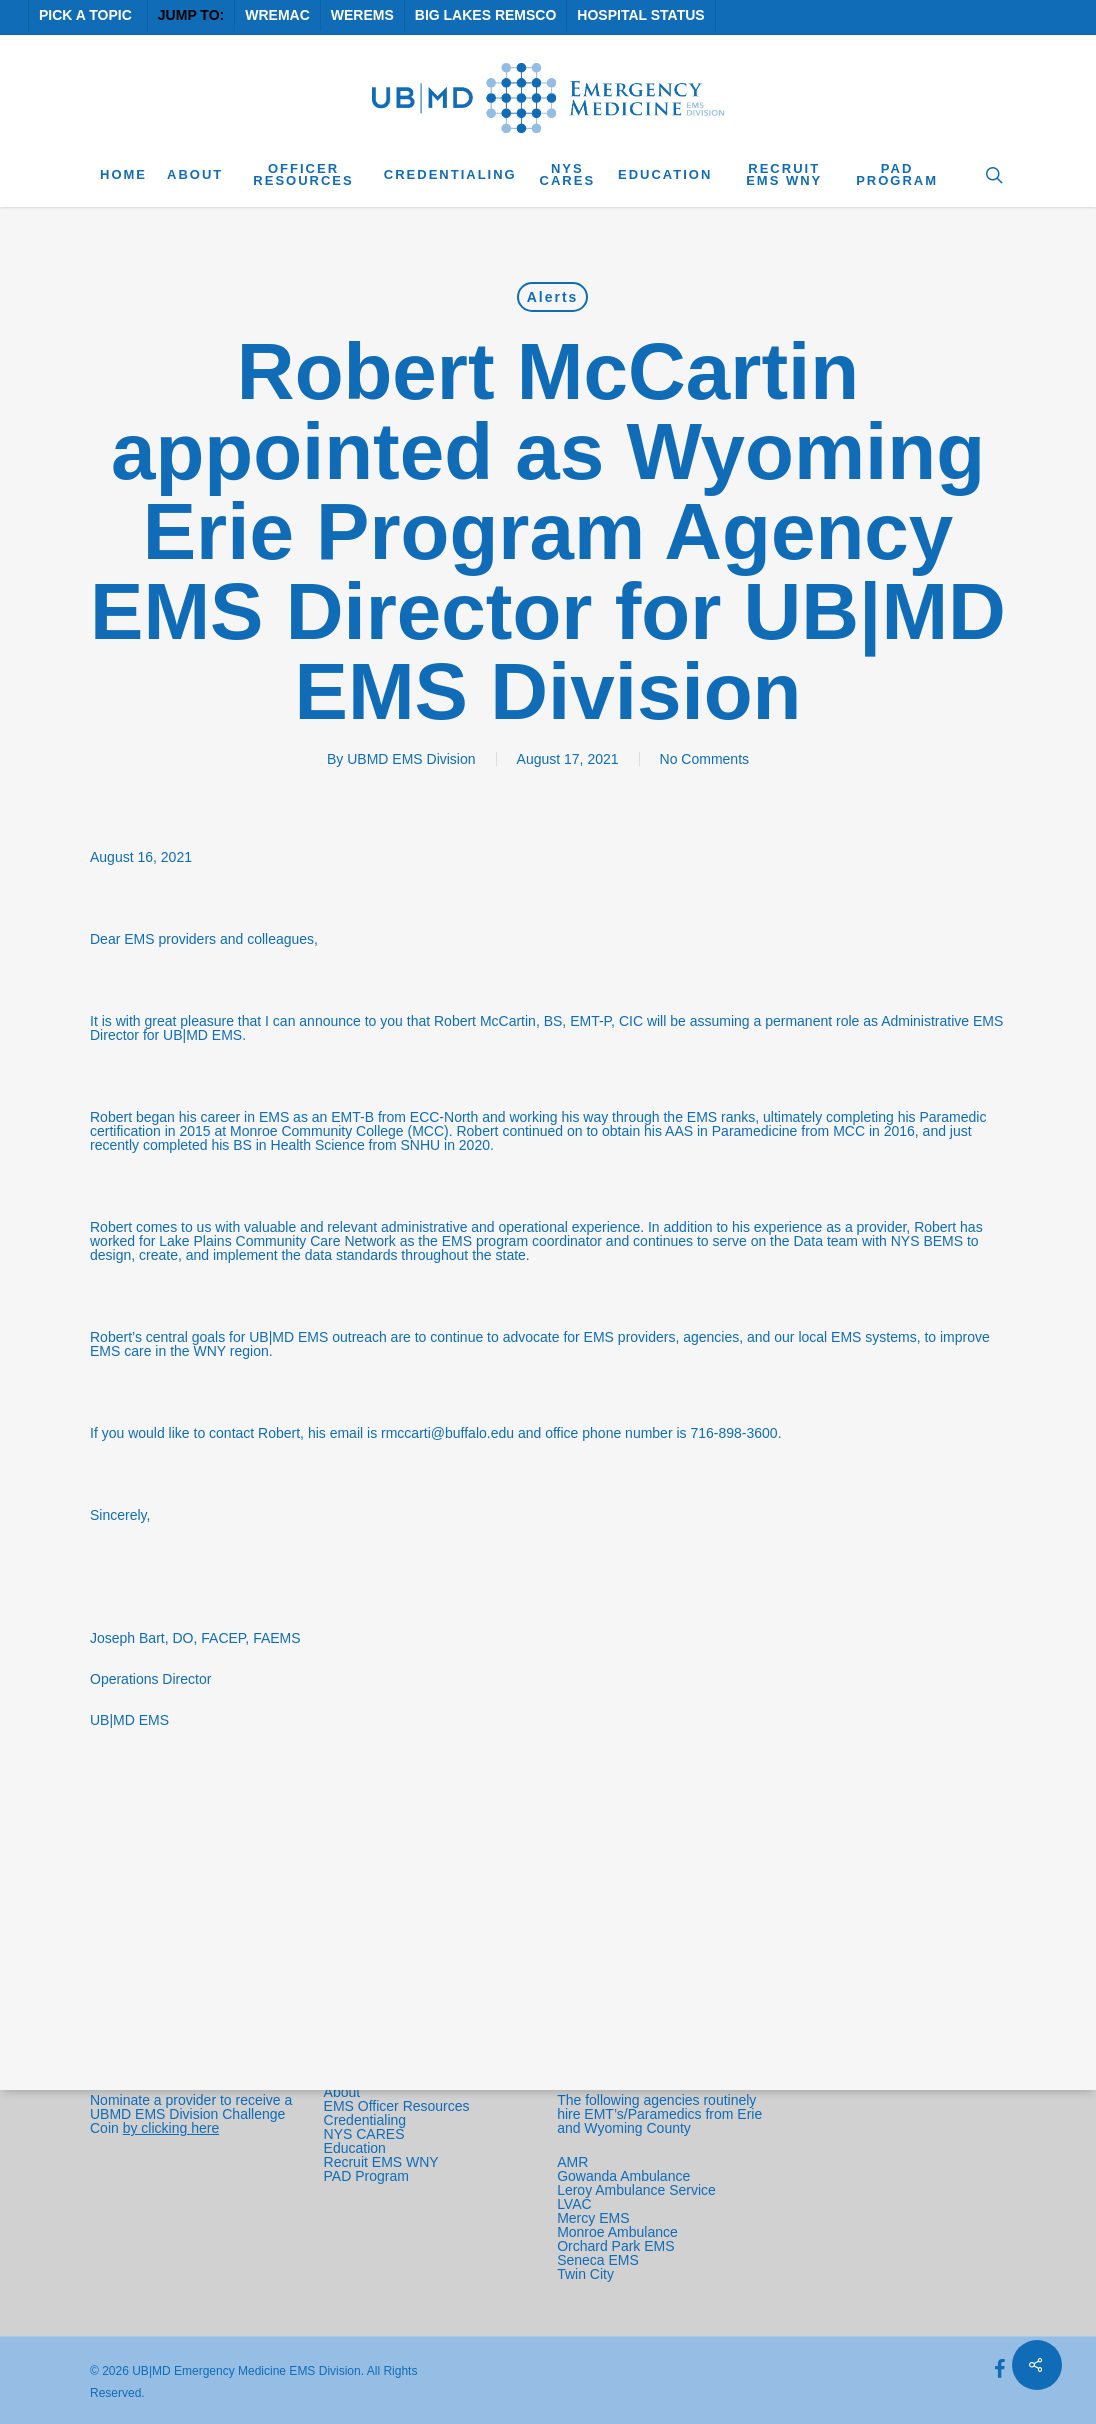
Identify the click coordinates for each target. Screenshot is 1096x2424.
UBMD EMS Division (411, 759)
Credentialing (365, 2120)
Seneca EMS (600, 2260)
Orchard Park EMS (615, 2246)
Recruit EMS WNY (383, 2162)
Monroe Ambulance (617, 2232)
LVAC (576, 2204)
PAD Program (366, 2176)
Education (355, 2148)
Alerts (553, 297)
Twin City (587, 2274)
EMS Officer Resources (397, 2106)
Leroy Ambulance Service (636, 2190)
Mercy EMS (593, 2218)
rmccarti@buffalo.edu (447, 1433)
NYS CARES (366, 2134)
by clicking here (171, 2128)
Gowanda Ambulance (623, 2176)
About (342, 2092)
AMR (572, 2162)
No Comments (704, 759)
